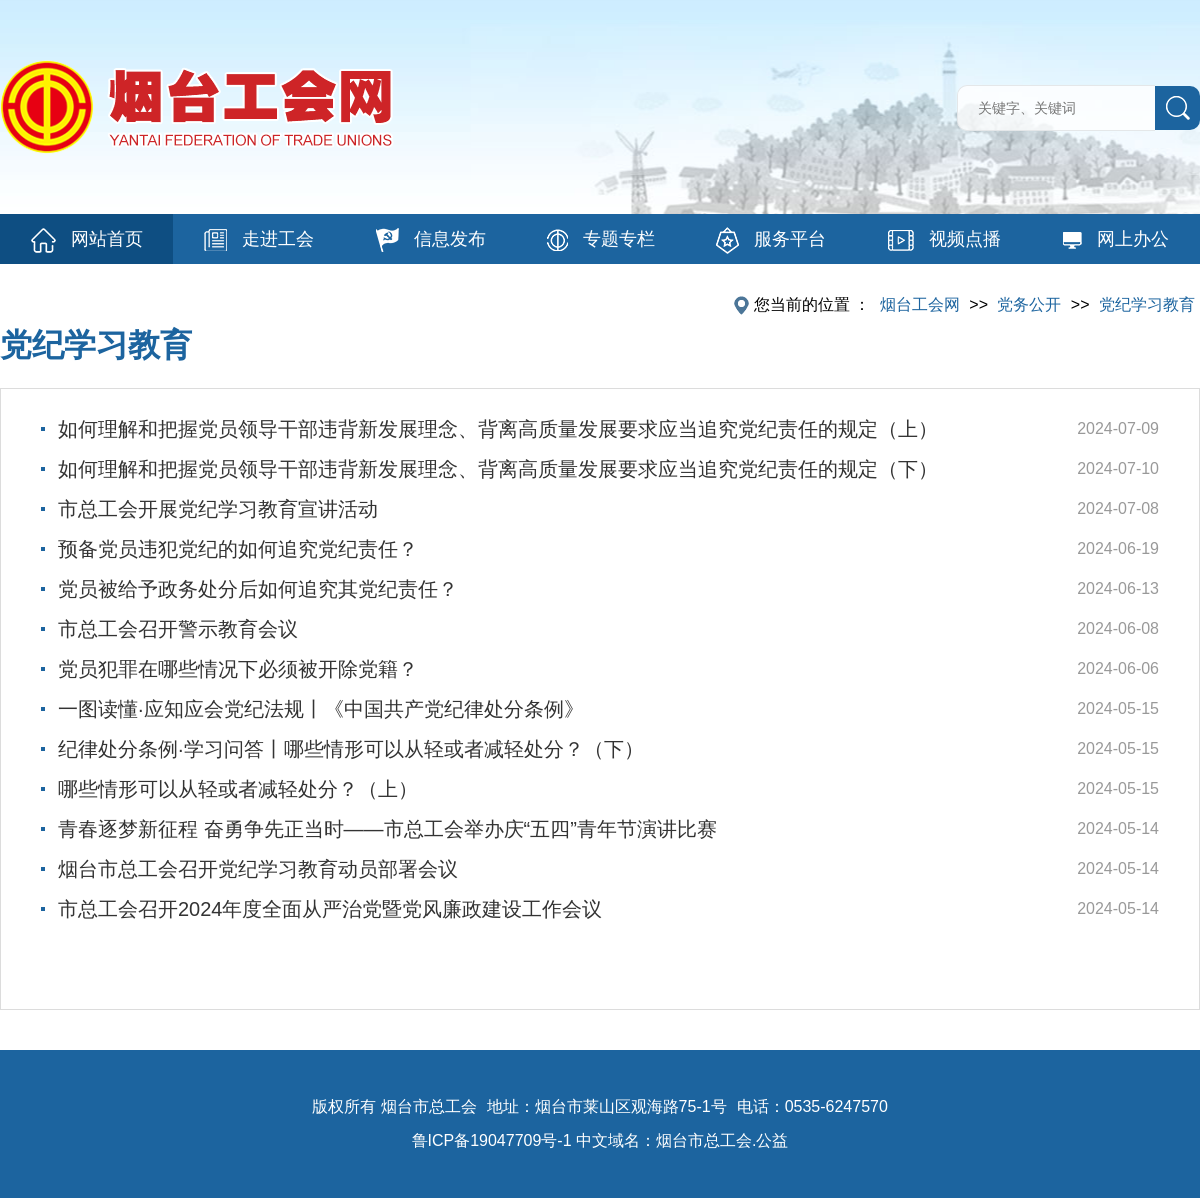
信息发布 (431, 240)
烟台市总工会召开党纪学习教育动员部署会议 (258, 869)
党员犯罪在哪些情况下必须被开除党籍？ (238, 669)
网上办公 (1115, 239)
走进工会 (259, 240)
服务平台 (771, 240)
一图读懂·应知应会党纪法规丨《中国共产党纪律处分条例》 (321, 709)
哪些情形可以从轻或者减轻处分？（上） (238, 789)
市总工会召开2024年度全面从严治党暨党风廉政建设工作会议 (330, 909)
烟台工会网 (920, 304)
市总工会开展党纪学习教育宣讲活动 (218, 509)
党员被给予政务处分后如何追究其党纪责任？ (258, 589)
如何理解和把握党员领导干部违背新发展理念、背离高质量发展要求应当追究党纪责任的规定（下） (498, 469)
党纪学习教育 (1147, 304)
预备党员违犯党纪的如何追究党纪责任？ (238, 549)
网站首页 (87, 240)
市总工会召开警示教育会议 (178, 629)
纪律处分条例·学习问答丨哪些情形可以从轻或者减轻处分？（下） (351, 749)
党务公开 (1029, 304)
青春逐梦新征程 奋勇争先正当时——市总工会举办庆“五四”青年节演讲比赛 (387, 829)
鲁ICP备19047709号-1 (492, 1140)
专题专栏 (601, 240)
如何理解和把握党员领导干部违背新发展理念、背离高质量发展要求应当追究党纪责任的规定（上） (498, 429)
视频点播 (944, 240)
